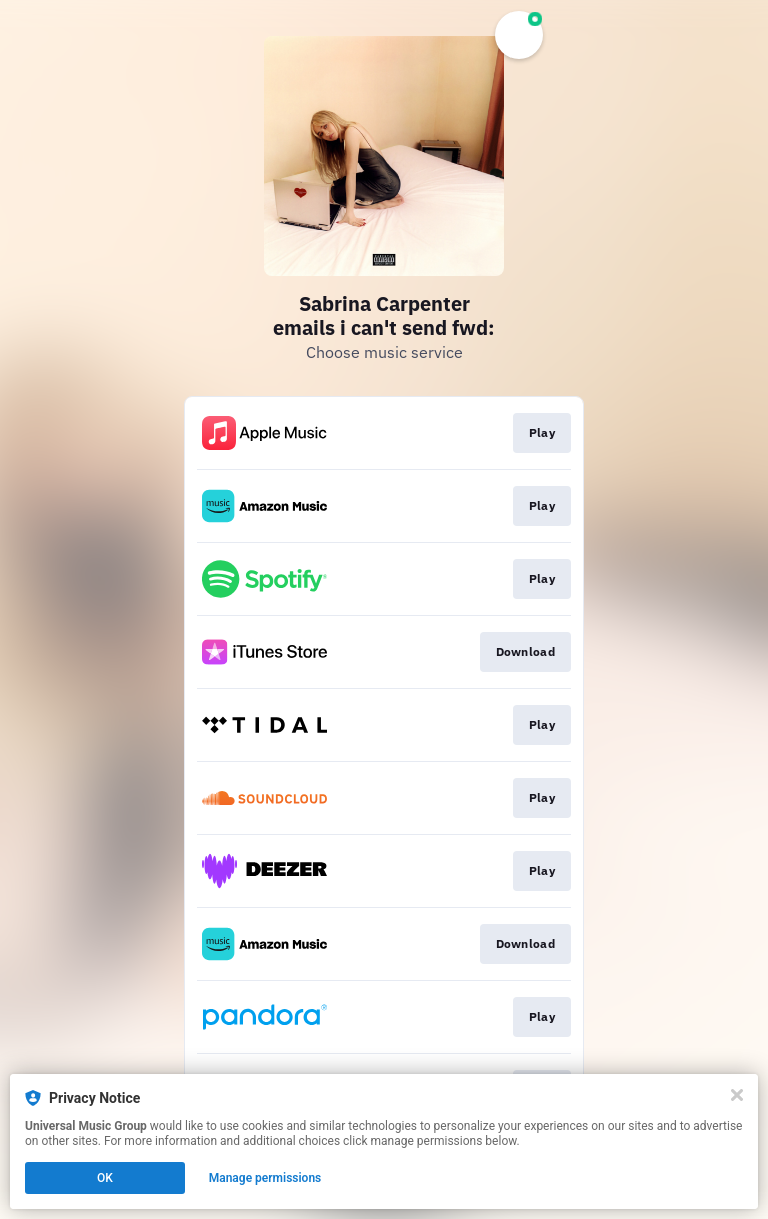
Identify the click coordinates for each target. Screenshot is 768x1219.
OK (105, 1178)
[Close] (737, 1095)
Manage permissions (265, 1178)
